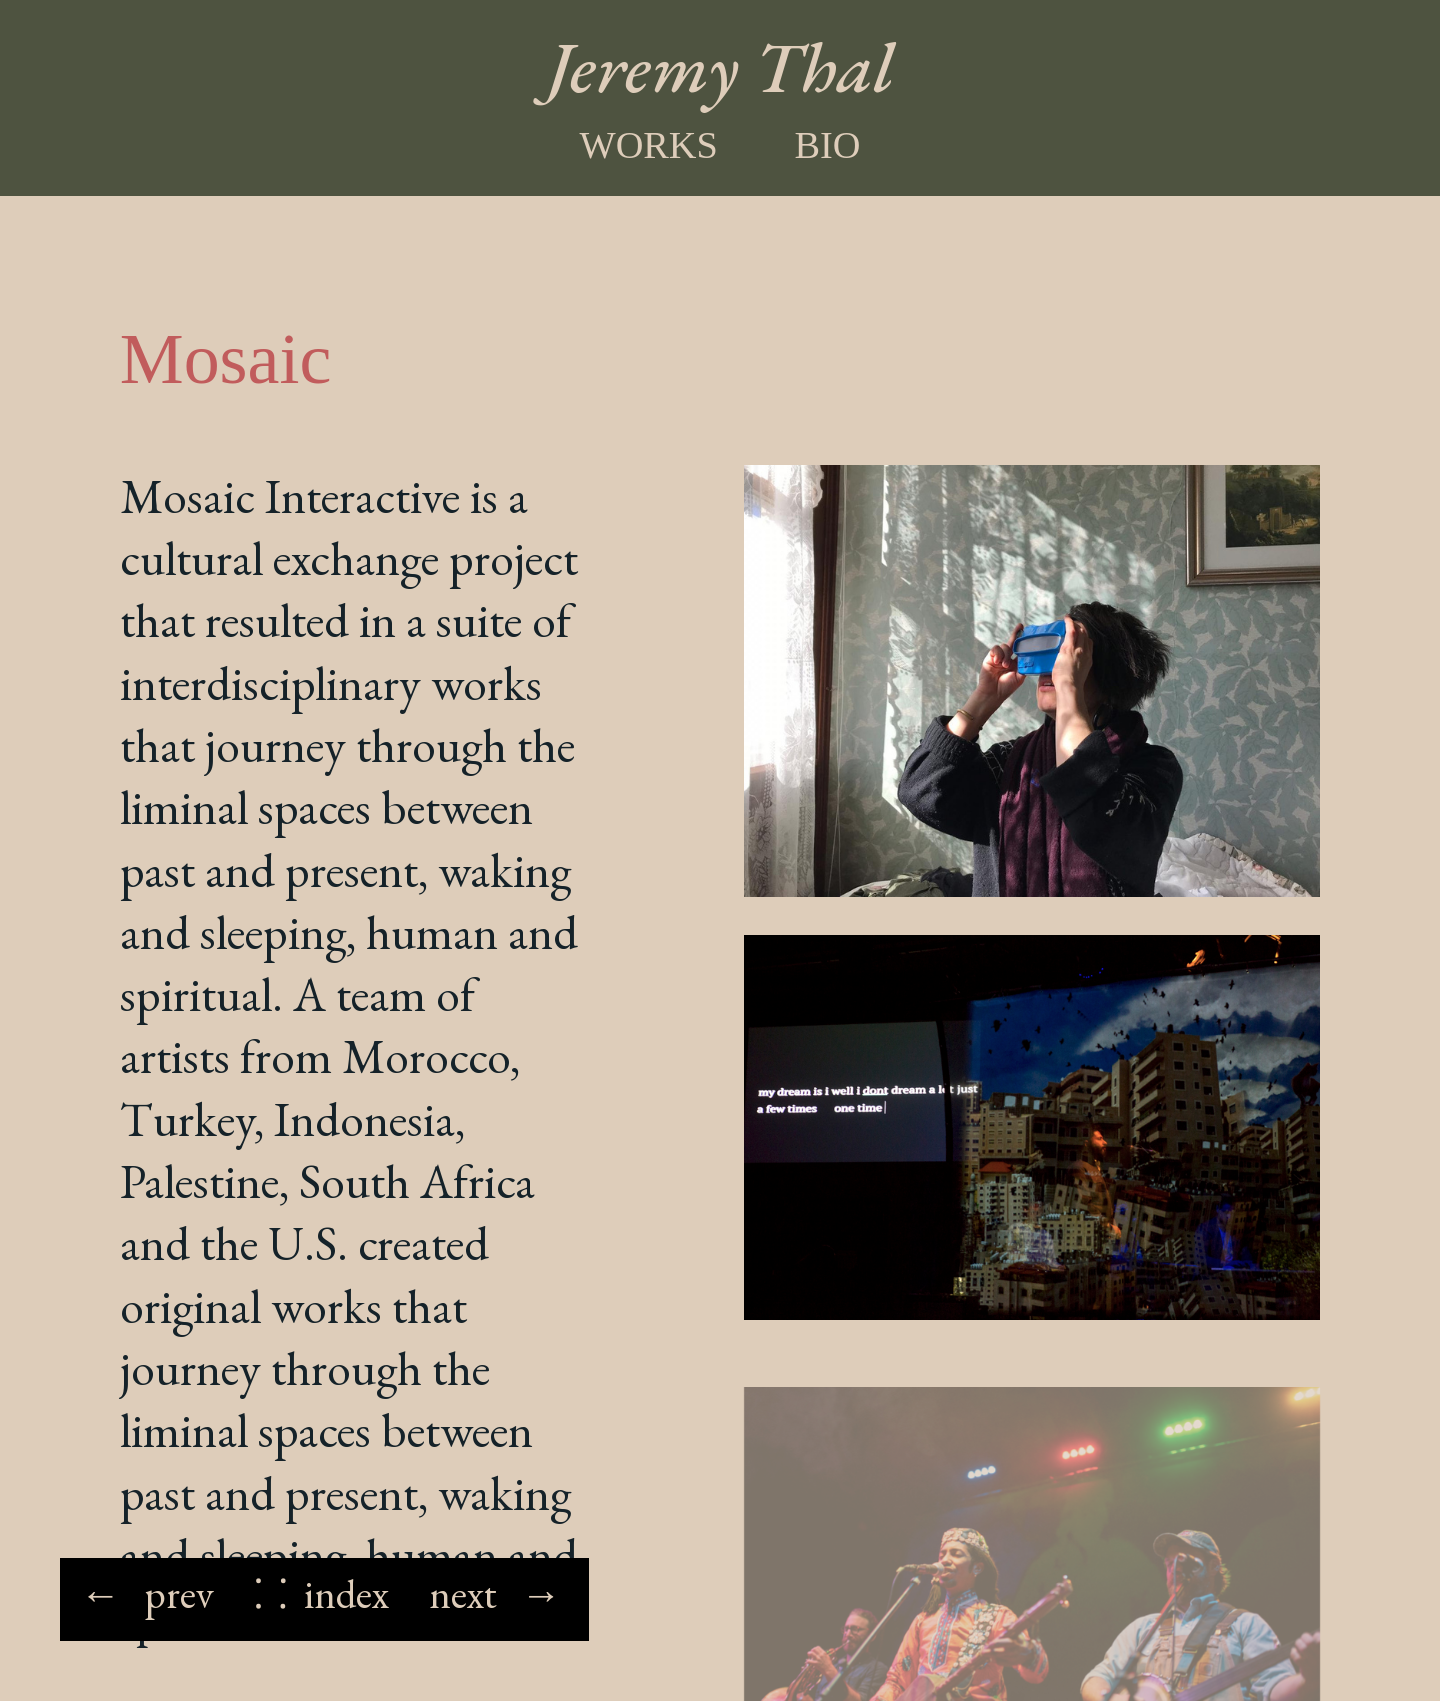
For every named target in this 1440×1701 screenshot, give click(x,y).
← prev (147, 1593)
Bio (828, 145)
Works (648, 145)
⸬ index (321, 1593)
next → (495, 1593)
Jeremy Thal (720, 66)
